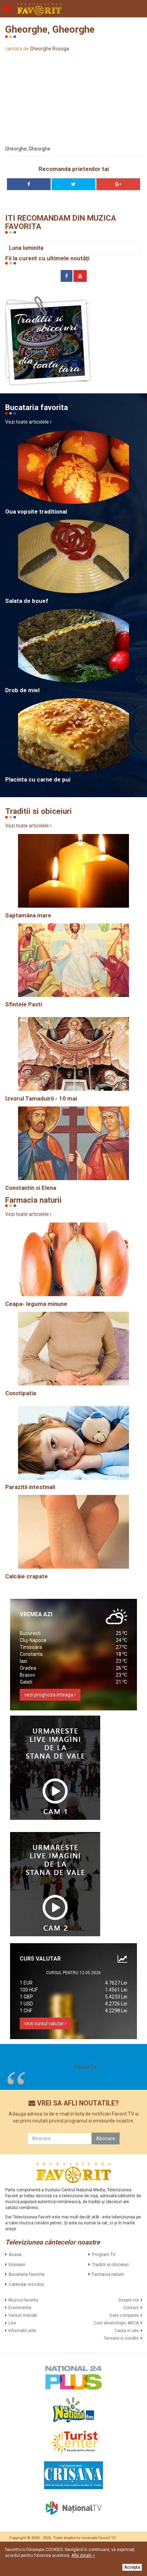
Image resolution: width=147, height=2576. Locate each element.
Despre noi (129, 2300)
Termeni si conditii (121, 2338)
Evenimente (19, 2307)
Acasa (15, 2254)
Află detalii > (83, 2555)
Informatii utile (22, 2330)
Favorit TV (86, 2067)
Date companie (124, 2315)
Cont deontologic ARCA (116, 2323)
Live (12, 2323)
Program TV (103, 2254)
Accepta (132, 2567)
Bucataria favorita (26, 2274)
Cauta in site (127, 2330)
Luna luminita (26, 248)
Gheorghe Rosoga (49, 48)
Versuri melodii (22, 2315)
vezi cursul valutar (45, 2023)
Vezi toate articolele (28, 422)
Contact (131, 2307)
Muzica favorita (23, 2300)
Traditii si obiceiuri (110, 2264)
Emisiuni (17, 2264)
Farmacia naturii (108, 2274)
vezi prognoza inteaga (50, 1695)
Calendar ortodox (26, 2284)
